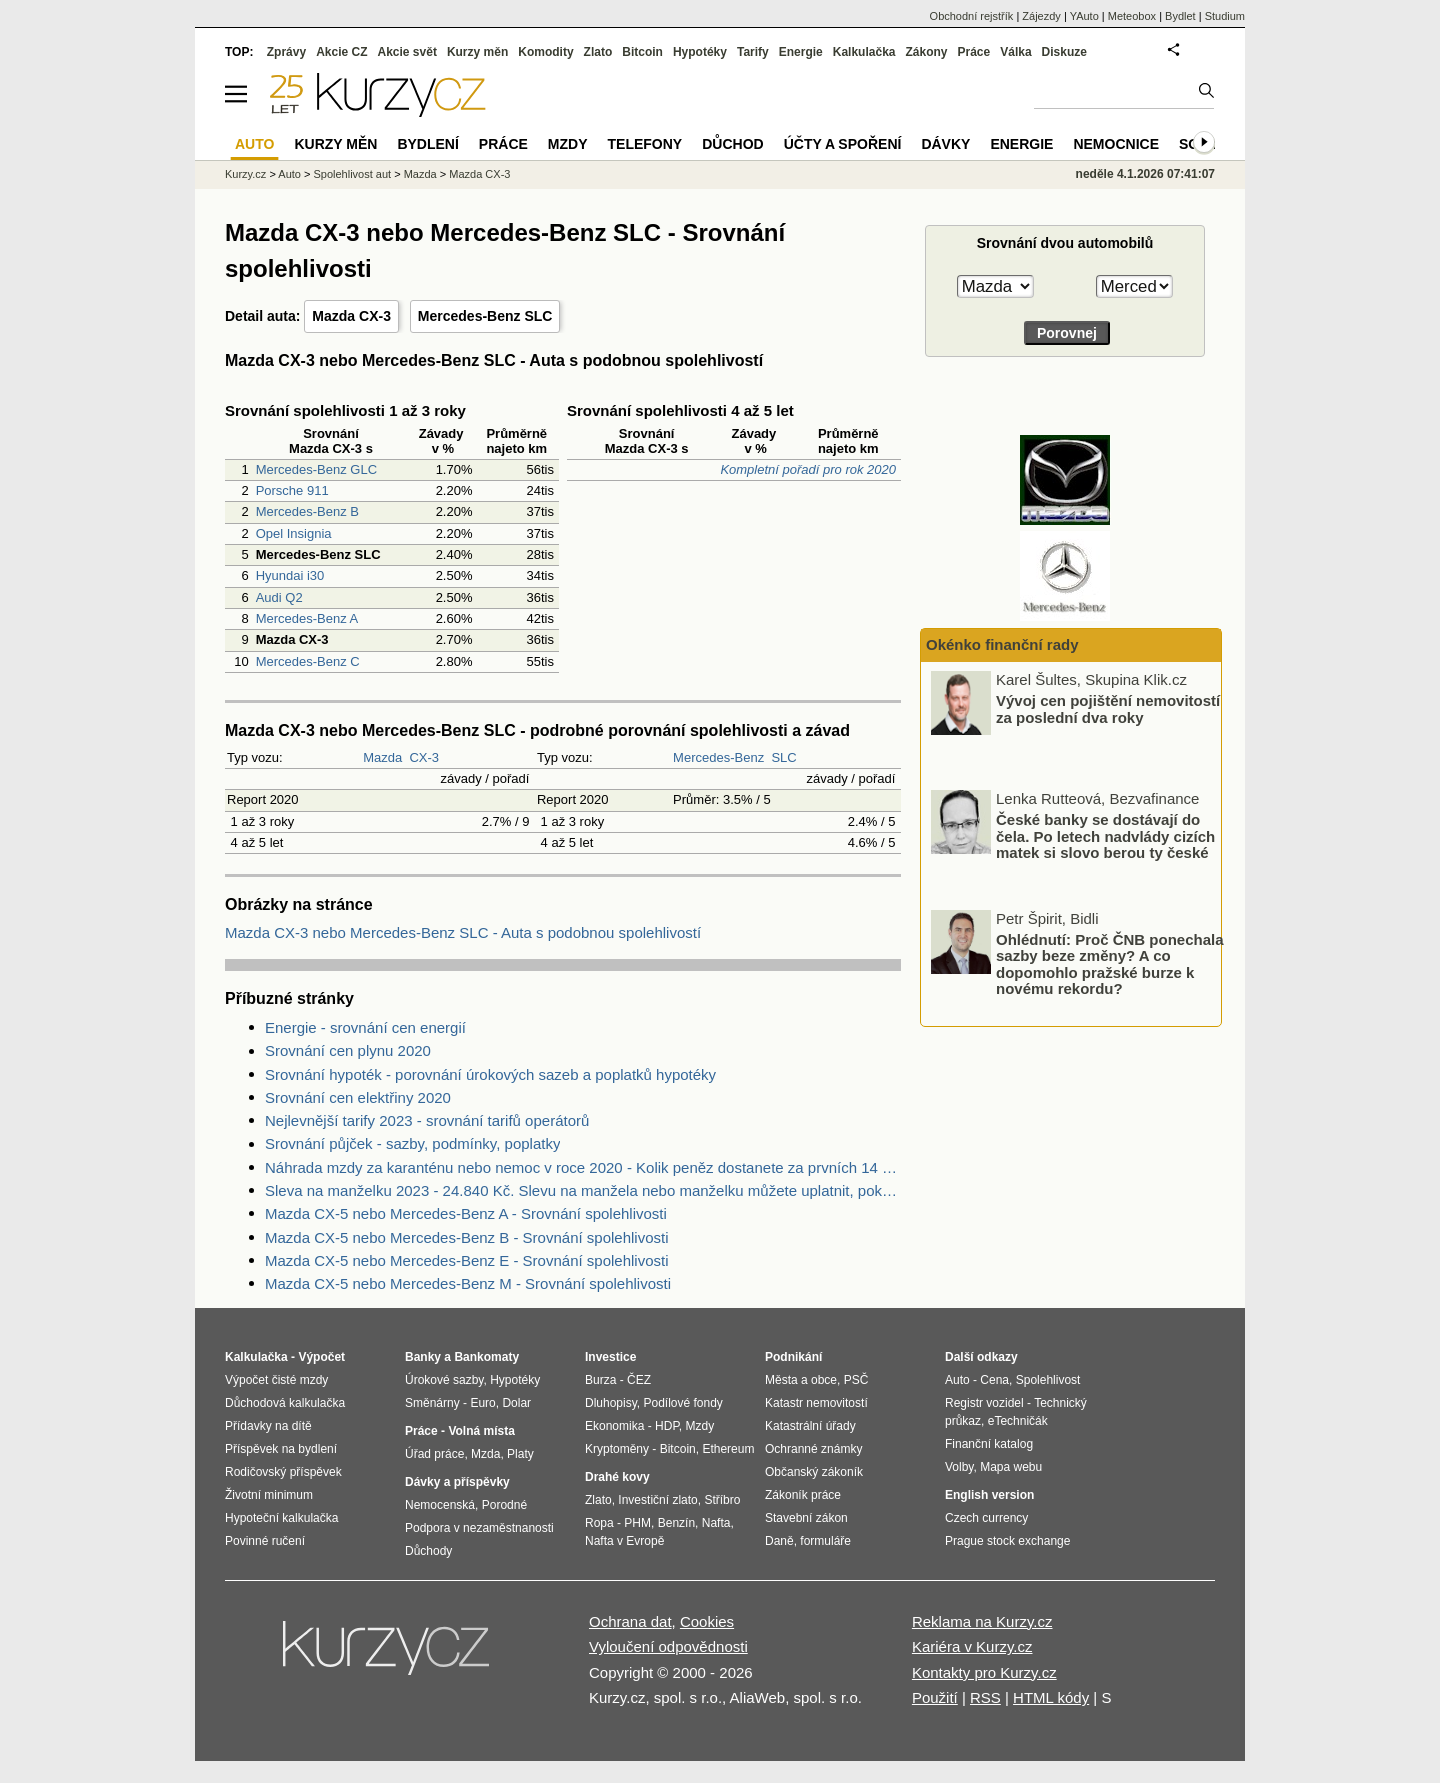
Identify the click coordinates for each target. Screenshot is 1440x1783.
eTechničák (1018, 1421)
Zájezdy (1041, 16)
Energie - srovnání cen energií (365, 1027)
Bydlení (427, 144)
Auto (289, 174)
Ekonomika (614, 1426)
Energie (801, 52)
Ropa (599, 1523)
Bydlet (1180, 16)
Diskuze (1064, 52)
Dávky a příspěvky (457, 1482)
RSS (985, 1697)
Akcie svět (407, 52)
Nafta (716, 1523)
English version (989, 1495)
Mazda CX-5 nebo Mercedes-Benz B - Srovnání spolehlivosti (467, 1237)
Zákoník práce (803, 1495)
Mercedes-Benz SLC (485, 316)
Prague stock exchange (1007, 1541)
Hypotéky (700, 52)
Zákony (926, 52)
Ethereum (728, 1449)
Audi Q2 (279, 597)
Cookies (707, 1621)
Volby (959, 1467)
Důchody (428, 1551)
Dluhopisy (611, 1403)
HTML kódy (1051, 1697)
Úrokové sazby (444, 1380)
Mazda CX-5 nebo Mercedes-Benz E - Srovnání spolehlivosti (467, 1260)
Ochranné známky (813, 1449)
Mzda (485, 1454)
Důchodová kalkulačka (285, 1403)
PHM (637, 1523)
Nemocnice (1116, 144)
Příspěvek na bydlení (281, 1449)
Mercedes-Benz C (308, 661)
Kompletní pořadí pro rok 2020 (808, 469)
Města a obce (801, 1380)
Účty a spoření (843, 144)
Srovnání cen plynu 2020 (348, 1050)
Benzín (676, 1523)
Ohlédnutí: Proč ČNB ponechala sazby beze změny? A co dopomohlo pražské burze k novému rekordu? (1110, 964)
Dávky (945, 144)
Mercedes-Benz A (307, 618)
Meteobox (1132, 16)
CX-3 (424, 757)
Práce (974, 52)
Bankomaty (486, 1357)
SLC (783, 757)
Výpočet (321, 1357)
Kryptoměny (617, 1449)
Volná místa (481, 1431)
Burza (600, 1380)
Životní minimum (269, 1495)
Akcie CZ (341, 52)
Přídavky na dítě (268, 1426)
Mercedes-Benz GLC (316, 469)
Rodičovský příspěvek (283, 1472)
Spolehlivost (1048, 1380)
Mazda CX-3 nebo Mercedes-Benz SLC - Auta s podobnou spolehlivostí (463, 932)
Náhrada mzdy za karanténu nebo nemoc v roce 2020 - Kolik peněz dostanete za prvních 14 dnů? (583, 1167)
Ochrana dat (630, 1621)
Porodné (504, 1505)
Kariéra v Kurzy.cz (972, 1646)
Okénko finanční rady (1002, 644)
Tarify (753, 52)
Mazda (382, 757)
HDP (667, 1426)
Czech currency (986, 1518)
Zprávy (286, 52)
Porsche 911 (292, 490)
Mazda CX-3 (351, 316)
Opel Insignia (294, 533)
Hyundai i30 (290, 575)
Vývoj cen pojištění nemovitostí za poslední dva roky (1108, 710)
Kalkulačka (864, 52)
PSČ (856, 1380)
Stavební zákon (806, 1518)
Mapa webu (1011, 1467)
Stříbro (722, 1500)
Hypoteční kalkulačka (281, 1518)
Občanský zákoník (814, 1472)
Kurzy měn (477, 52)
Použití (935, 1697)
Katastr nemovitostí (816, 1403)
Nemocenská (440, 1505)
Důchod (732, 144)
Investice (610, 1357)
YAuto (1084, 16)
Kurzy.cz (245, 174)
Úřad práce (434, 1454)
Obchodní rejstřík (972, 16)
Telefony (645, 144)
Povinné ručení (265, 1541)
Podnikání (793, 1357)
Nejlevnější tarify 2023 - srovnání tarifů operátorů (427, 1120)
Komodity (545, 52)
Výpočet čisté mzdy (276, 1380)
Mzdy (568, 144)
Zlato (598, 52)
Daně (779, 1541)
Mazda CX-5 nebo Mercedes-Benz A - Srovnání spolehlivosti (466, 1213)
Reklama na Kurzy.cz (982, 1621)
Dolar (516, 1403)
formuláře (825, 1541)
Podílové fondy (682, 1403)
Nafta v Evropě (624, 1541)
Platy (520, 1454)
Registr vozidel (984, 1403)
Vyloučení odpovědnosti (668, 1646)
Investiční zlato (657, 1500)
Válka (1015, 52)
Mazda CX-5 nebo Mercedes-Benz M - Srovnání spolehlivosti (468, 1283)
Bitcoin (642, 52)
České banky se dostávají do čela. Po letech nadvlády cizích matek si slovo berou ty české (1105, 837)
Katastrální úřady (810, 1426)
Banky (423, 1357)
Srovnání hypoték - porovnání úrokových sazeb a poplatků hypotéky (490, 1074)
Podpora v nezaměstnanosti (479, 1528)
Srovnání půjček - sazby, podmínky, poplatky (412, 1143)
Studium (1225, 16)
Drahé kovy (617, 1477)
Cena (994, 1380)
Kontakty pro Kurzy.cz (984, 1672)
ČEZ (639, 1380)
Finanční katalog (989, 1444)
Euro (482, 1403)
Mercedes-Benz (718, 757)
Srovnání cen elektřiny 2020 (358, 1097)
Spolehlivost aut (352, 174)
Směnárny (432, 1403)
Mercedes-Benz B (307, 511)
